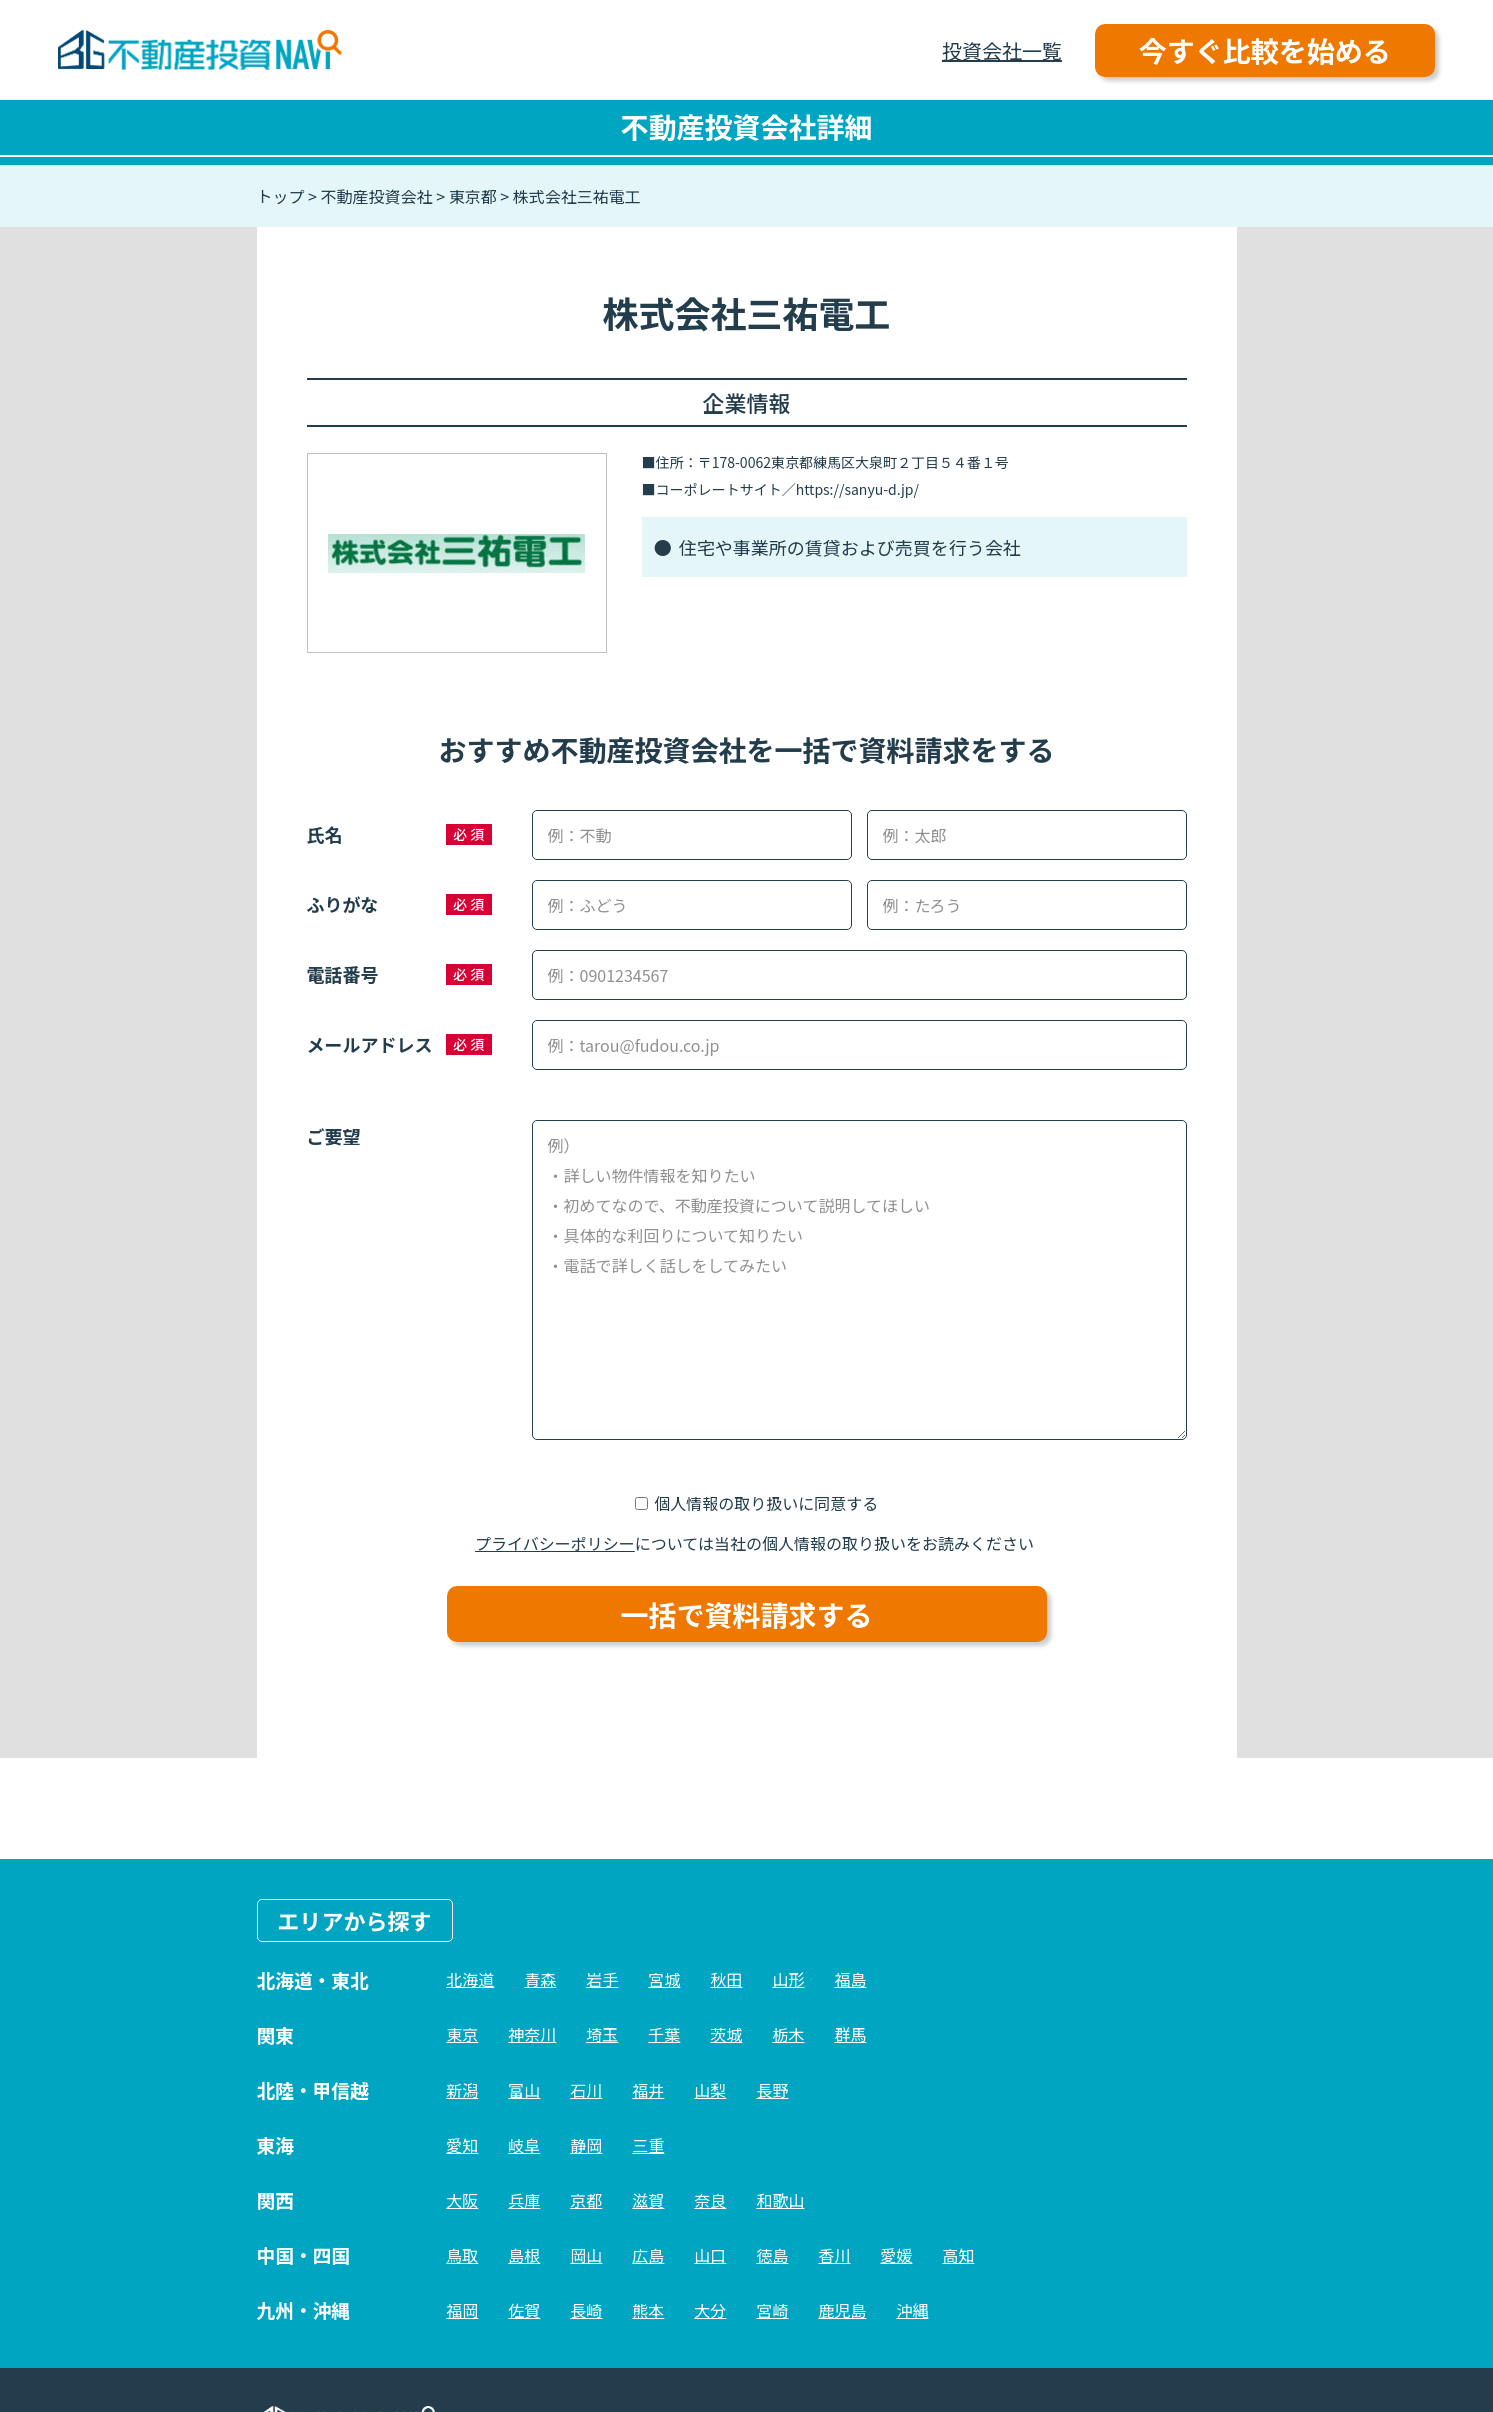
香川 (834, 2255)
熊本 (648, 2310)
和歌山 (780, 2200)
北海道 (470, 1979)
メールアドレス (370, 1044)
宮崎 (772, 2310)
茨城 (726, 2034)
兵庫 (524, 2200)
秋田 (726, 1979)
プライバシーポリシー (555, 1543)
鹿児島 (842, 2310)
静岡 (586, 2145)
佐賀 (524, 2310)
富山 (524, 2090)
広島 (648, 2255)
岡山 (586, 2255)
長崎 (586, 2310)
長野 (772, 2090)
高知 (958, 2255)
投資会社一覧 (1002, 50)
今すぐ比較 (1265, 50)
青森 (540, 1979)
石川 (586, 2090)
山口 (710, 2255)
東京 (462, 2034)
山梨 (710, 2090)
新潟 (462, 2090)
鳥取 (462, 2255)
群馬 (850, 2034)
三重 (648, 2145)
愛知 (462, 2145)
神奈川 (532, 2034)
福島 (850, 1979)
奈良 (710, 2200)
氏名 (325, 834)
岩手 (602, 1979)
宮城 (664, 1979)
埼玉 (602, 2034)
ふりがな (343, 904)
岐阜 (524, 2145)
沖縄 (912, 2310)
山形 (788, 1979)
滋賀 (648, 2200)
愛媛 (896, 2255)
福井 (648, 2090)
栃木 (788, 2034)
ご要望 (334, 1136)
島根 (524, 2255)
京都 (586, 2200)
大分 (710, 2310)
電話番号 (343, 974)
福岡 (462, 2310)
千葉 (664, 2034)
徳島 (772, 2255)
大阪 (462, 2200)
